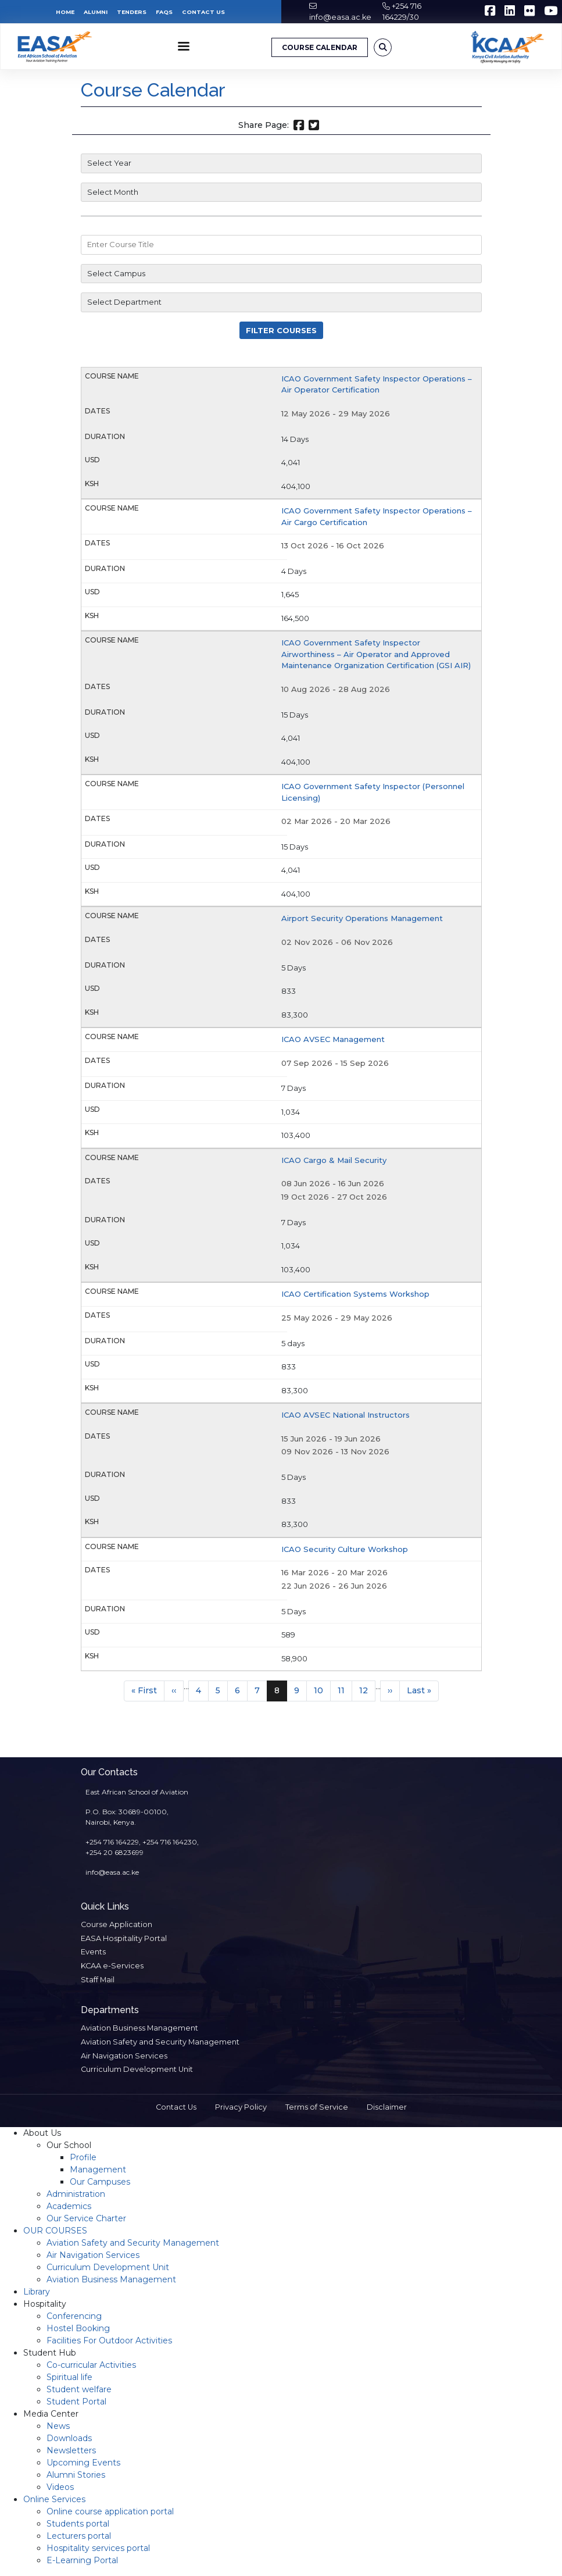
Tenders (131, 12)
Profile (83, 2157)
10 (322, 1690)
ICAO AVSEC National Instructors (345, 1414)
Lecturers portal (78, 2536)
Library (36, 2291)
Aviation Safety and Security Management (160, 2042)
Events (93, 1951)
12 (367, 1690)
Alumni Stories (75, 2475)
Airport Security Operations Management (362, 918)
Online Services (54, 2499)
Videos (60, 2487)
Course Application (116, 1924)
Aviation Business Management (139, 2028)
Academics (68, 2206)
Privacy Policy (241, 2107)
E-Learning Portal (82, 2560)
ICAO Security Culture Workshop (344, 1549)
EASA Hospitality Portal (124, 1938)
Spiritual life (69, 2377)
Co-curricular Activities (91, 2365)
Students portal (77, 2523)
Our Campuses (100, 2182)
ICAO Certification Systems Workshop (355, 1293)
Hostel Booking (78, 2328)
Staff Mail (97, 1979)
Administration (75, 2194)
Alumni (96, 12)
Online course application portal (110, 2511)
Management (98, 2169)
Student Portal (76, 2401)
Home (65, 12)
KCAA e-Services (112, 1965)
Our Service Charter (86, 2218)
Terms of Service (316, 2107)
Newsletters (71, 2450)
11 (345, 1690)
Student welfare (79, 2389)
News (58, 2426)
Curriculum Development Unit (137, 2069)
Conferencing (74, 2316)
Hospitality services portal (98, 2548)
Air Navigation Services (124, 2055)
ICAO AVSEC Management (333, 1039)
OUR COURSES (55, 2230)
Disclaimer (387, 2107)
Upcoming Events (83, 2462)
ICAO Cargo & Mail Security (333, 1160)
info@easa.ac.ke (340, 17)
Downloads (69, 2438)
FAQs (164, 12)
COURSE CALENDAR (319, 47)
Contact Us (203, 12)
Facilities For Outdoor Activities (109, 2340)
